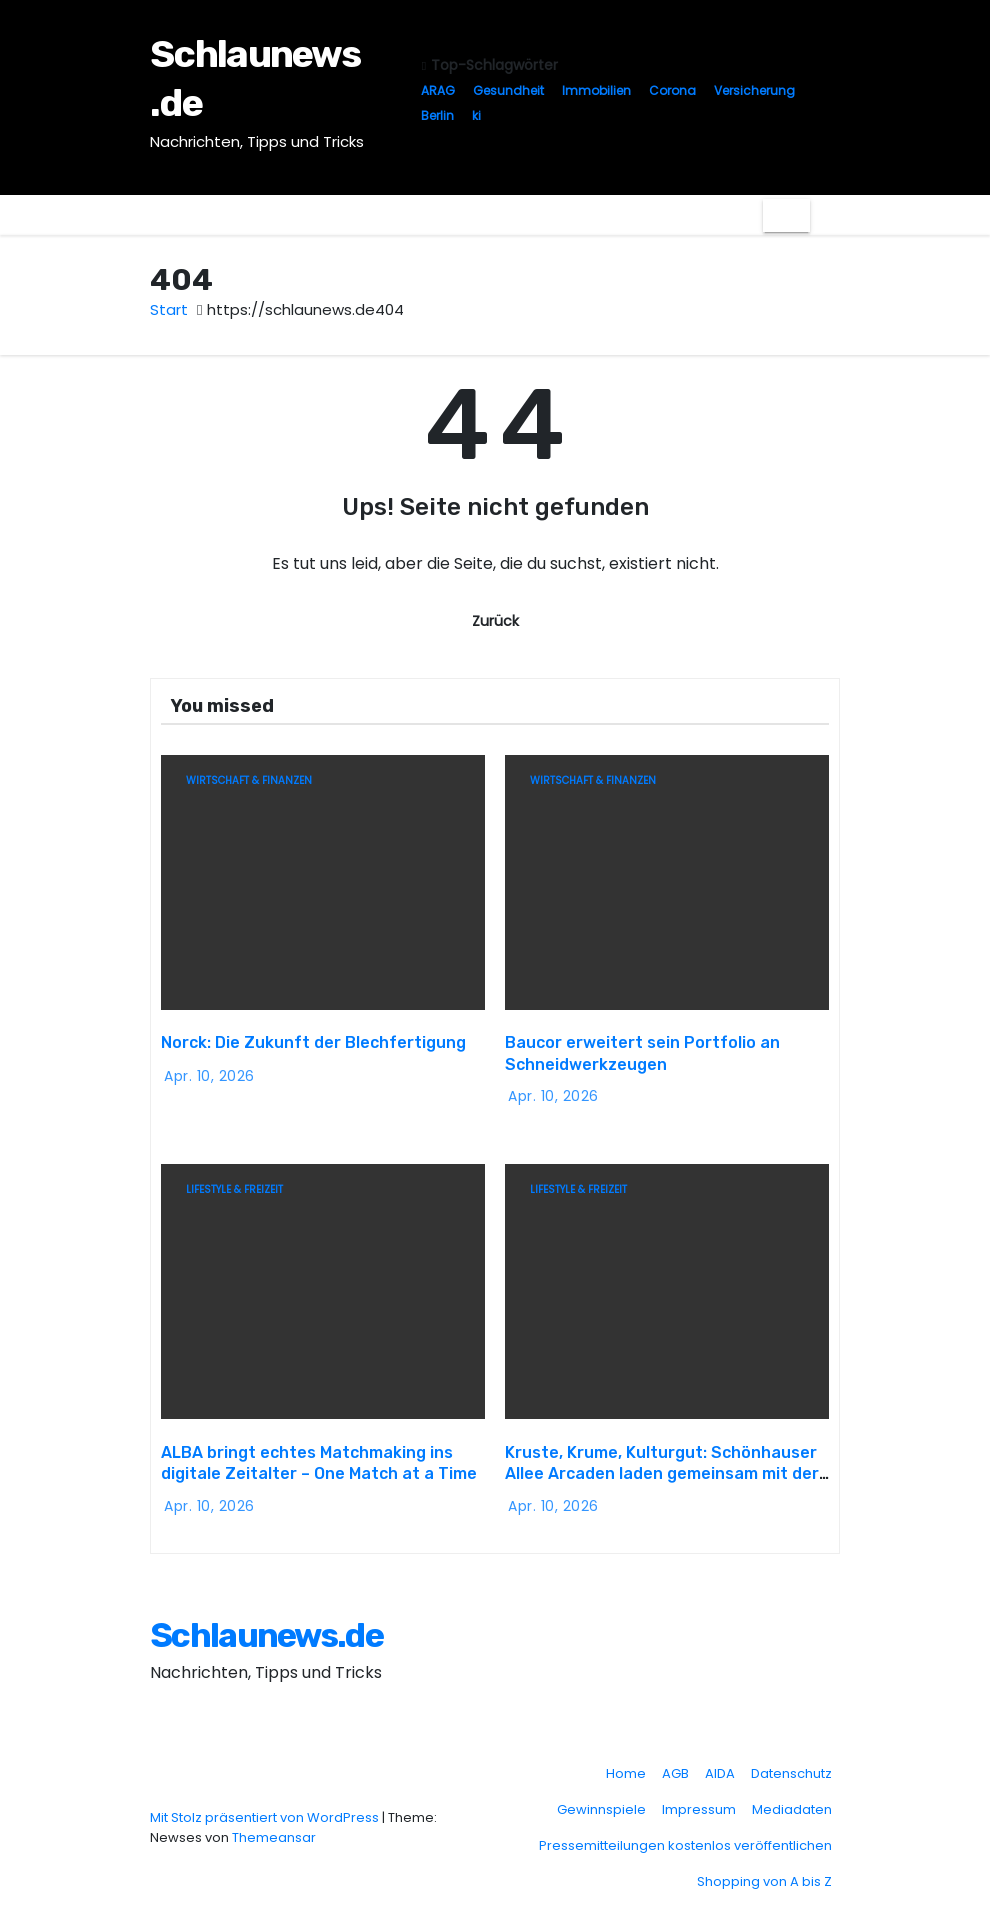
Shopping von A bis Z (764, 1871)
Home (626, 1763)
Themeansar (274, 1827)
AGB (675, 1763)
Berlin (437, 115)
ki (476, 115)
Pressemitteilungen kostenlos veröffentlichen (685, 1835)
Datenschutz (791, 1763)
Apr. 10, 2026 (209, 1070)
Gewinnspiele (601, 1799)
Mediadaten (792, 1799)
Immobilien (596, 90)
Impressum (699, 1799)
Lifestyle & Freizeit (234, 1184)
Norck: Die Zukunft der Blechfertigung (313, 1037)
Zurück (495, 621)
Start (169, 309)
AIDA (720, 1763)
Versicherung (754, 90)
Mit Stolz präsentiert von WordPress (266, 1807)
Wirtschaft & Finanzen (249, 780)
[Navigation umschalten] (786, 215)
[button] (825, 214)
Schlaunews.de (266, 1625)
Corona (672, 90)
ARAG (438, 90)
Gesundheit (508, 90)
